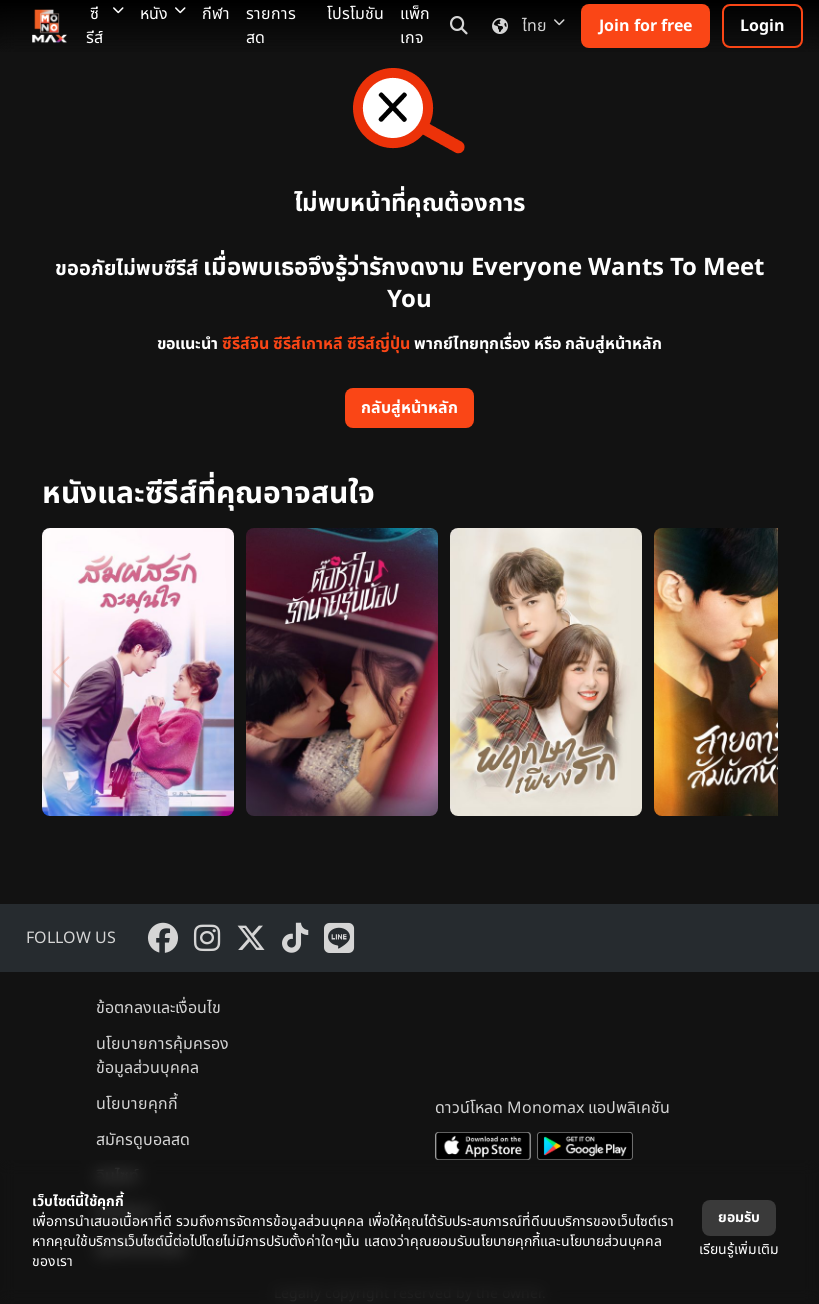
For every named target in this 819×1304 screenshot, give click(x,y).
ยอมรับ (739, 1217)
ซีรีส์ (105, 26)
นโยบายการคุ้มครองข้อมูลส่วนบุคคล (162, 1056)
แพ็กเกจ (415, 26)
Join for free (645, 26)
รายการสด (271, 26)
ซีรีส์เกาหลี (308, 344)
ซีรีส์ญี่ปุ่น (378, 344)
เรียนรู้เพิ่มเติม (739, 1249)
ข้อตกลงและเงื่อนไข (158, 1008)
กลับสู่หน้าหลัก (409, 408)
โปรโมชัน (355, 14)
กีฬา (216, 14)
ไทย (524, 26)
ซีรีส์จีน (245, 344)
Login (762, 26)
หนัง (163, 14)
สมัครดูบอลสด (143, 1140)
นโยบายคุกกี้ (137, 1104)
